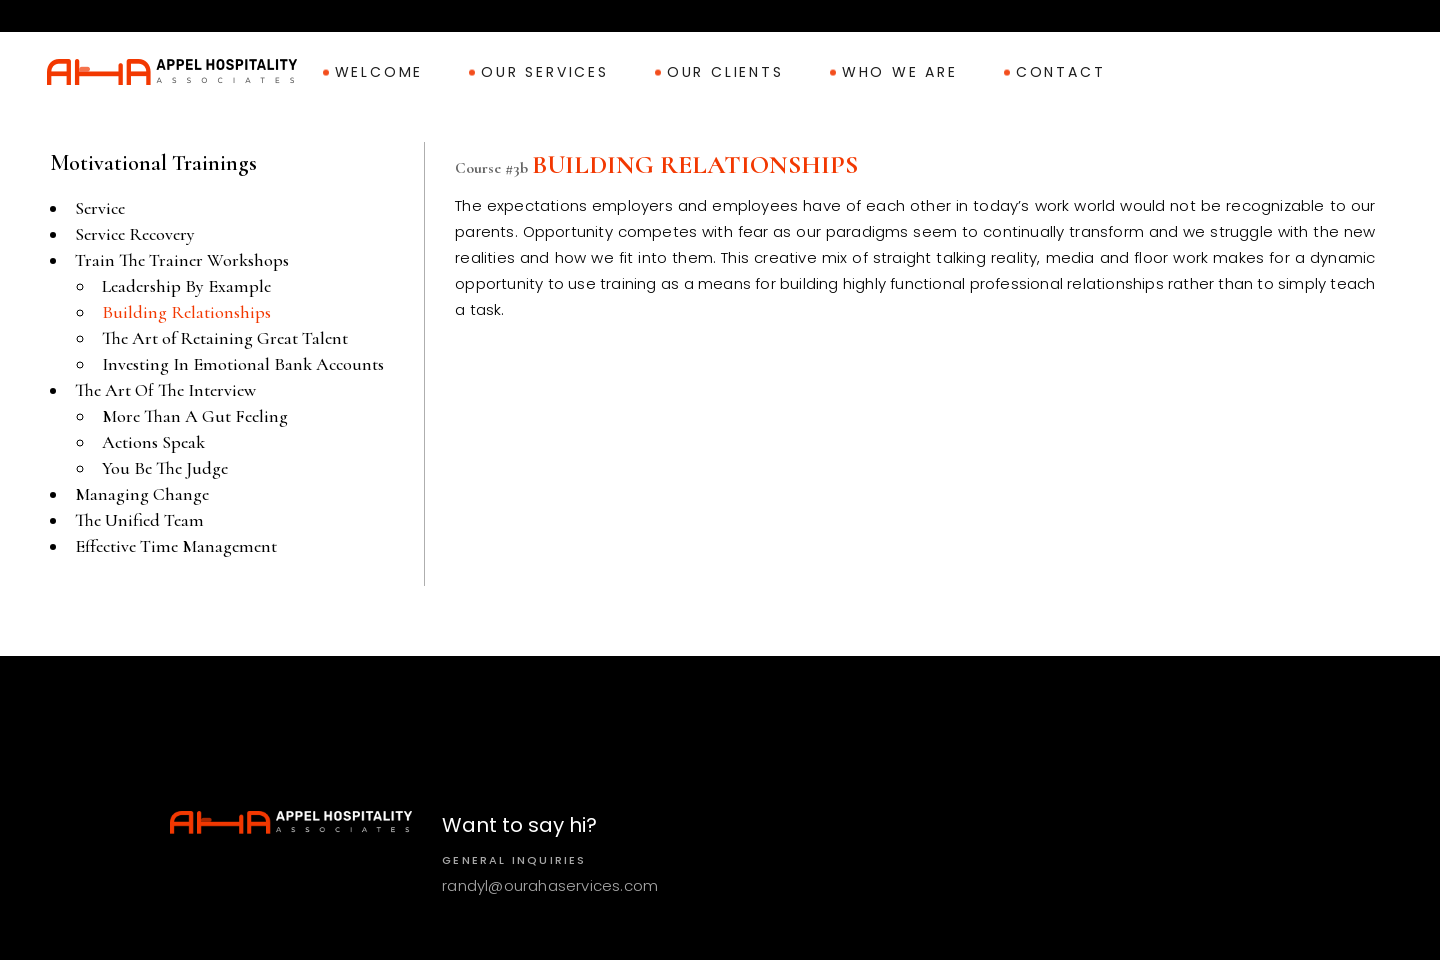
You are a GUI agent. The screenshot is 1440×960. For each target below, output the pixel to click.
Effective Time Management (176, 546)
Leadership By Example (186, 286)
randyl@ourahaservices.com (550, 885)
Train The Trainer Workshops (182, 260)
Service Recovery (135, 234)
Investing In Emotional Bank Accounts (243, 364)
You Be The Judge (165, 468)
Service (100, 208)
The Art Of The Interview (165, 390)
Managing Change (142, 494)
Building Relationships (186, 312)
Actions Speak (153, 442)
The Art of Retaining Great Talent (225, 338)
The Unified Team (139, 520)
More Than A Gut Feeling (195, 416)
